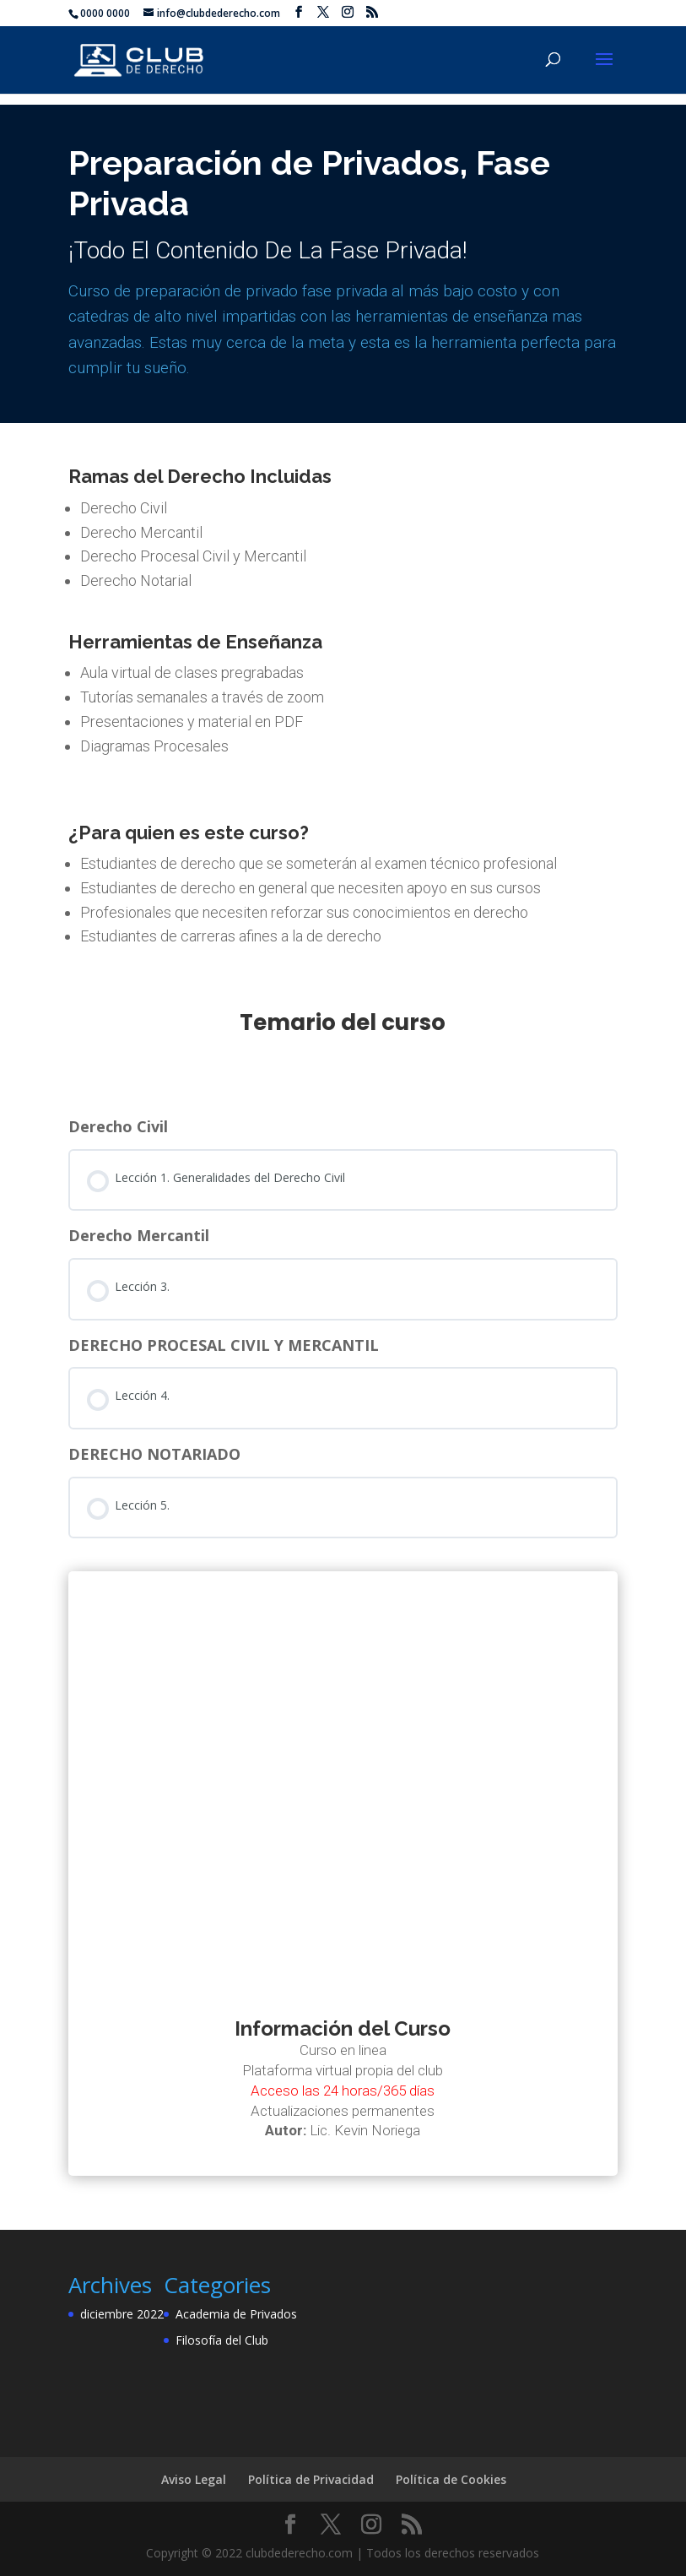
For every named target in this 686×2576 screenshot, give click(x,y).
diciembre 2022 (122, 2314)
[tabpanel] (343, 1161)
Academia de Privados (236, 2314)
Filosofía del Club (222, 2340)
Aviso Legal (193, 2479)
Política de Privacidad (311, 2479)
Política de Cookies (451, 2479)
